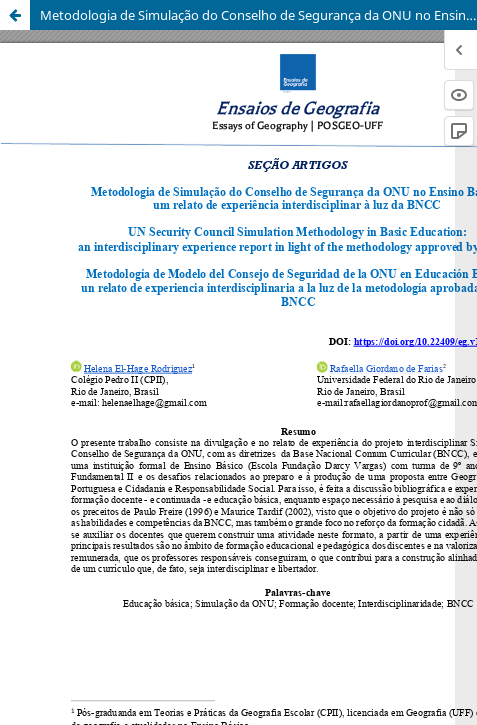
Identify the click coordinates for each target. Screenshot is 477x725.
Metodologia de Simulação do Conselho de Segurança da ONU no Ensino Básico (258, 15)
